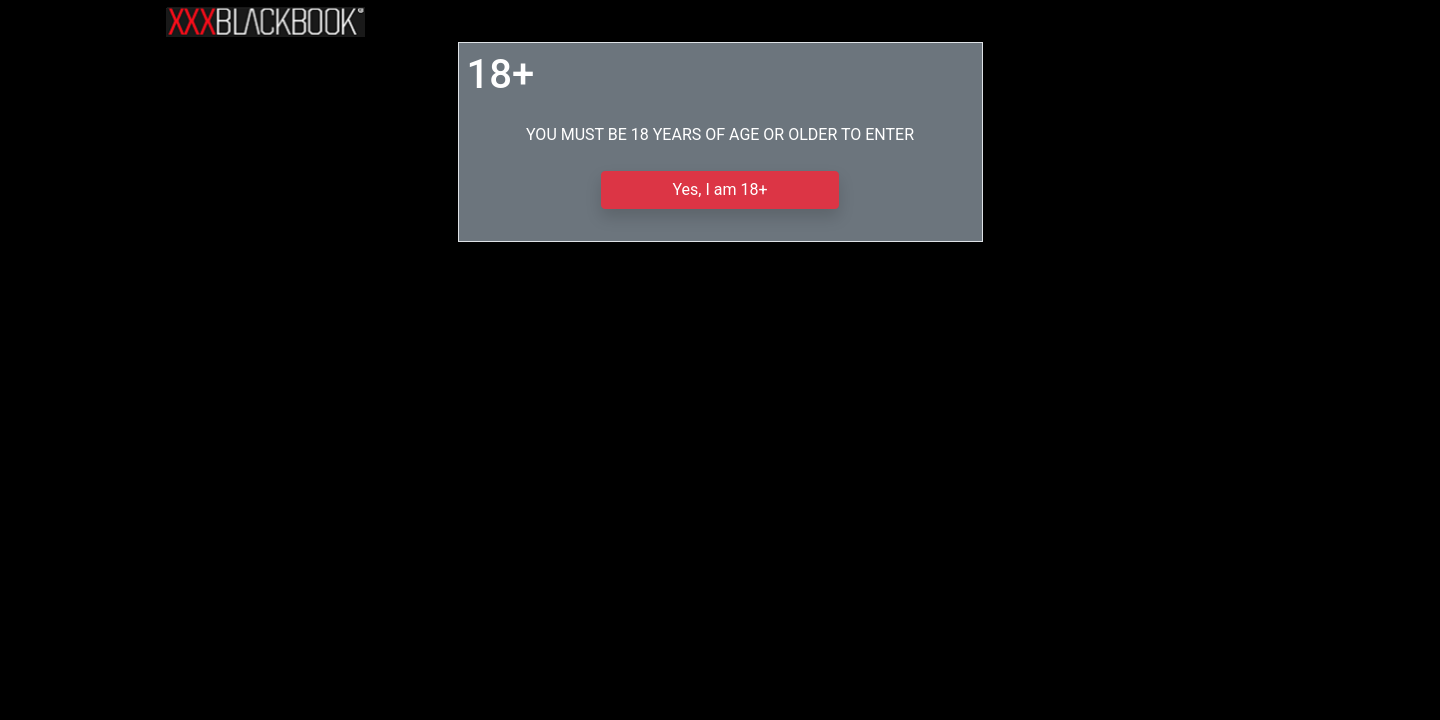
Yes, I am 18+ (719, 189)
